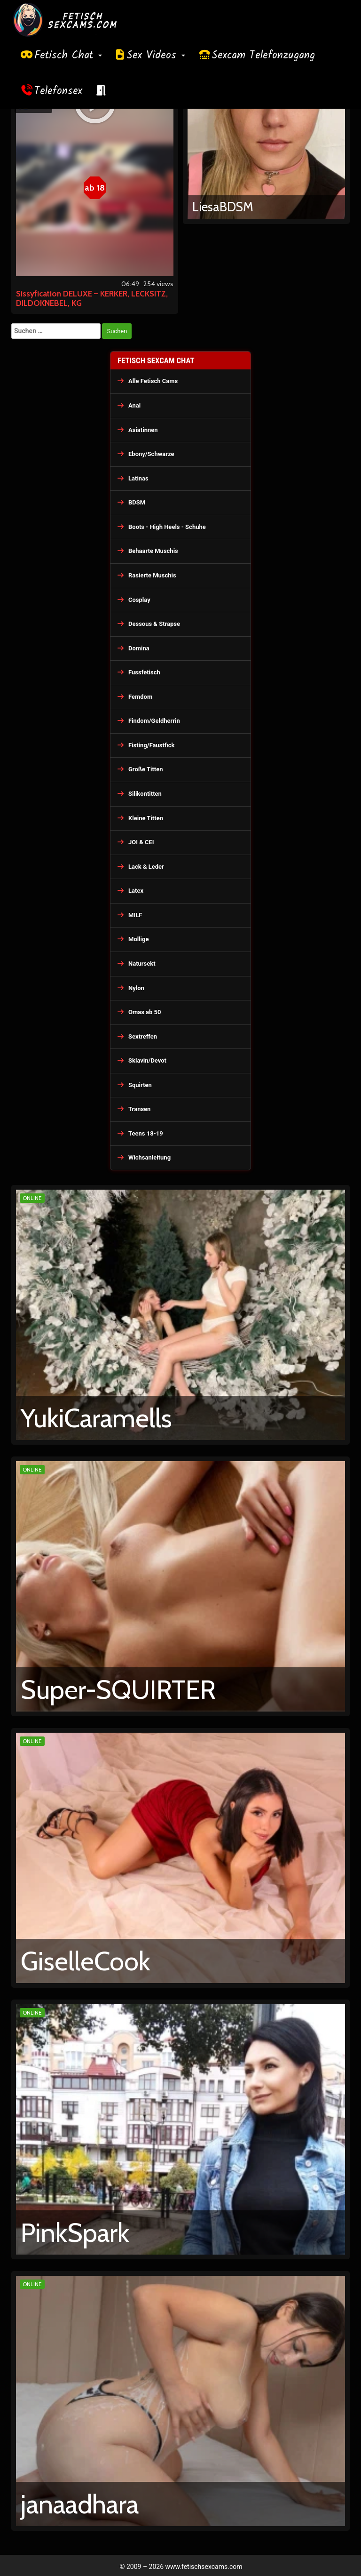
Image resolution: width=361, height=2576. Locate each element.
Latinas (138, 478)
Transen (139, 1108)
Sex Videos (155, 55)
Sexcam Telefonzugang (263, 55)
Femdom (140, 696)
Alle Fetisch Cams (153, 380)
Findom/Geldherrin (154, 720)
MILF (135, 915)
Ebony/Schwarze (151, 453)
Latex (135, 890)
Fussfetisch (144, 672)
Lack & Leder (146, 866)
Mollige (138, 939)
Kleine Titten (145, 818)
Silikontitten (145, 793)
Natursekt (142, 963)
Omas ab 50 (144, 1012)
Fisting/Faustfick (151, 745)
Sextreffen (142, 1036)
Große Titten (145, 769)
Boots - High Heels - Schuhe (167, 526)
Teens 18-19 (145, 1133)
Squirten (140, 1084)
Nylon (136, 988)
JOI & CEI (141, 842)
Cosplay (139, 599)
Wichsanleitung (149, 1157)
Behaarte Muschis (153, 550)
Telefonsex (58, 91)
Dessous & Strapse (154, 623)
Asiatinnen (143, 429)
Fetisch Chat (68, 55)
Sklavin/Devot (147, 1060)
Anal (134, 405)
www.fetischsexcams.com (204, 2566)
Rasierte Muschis (152, 575)
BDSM (136, 502)
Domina (138, 648)
